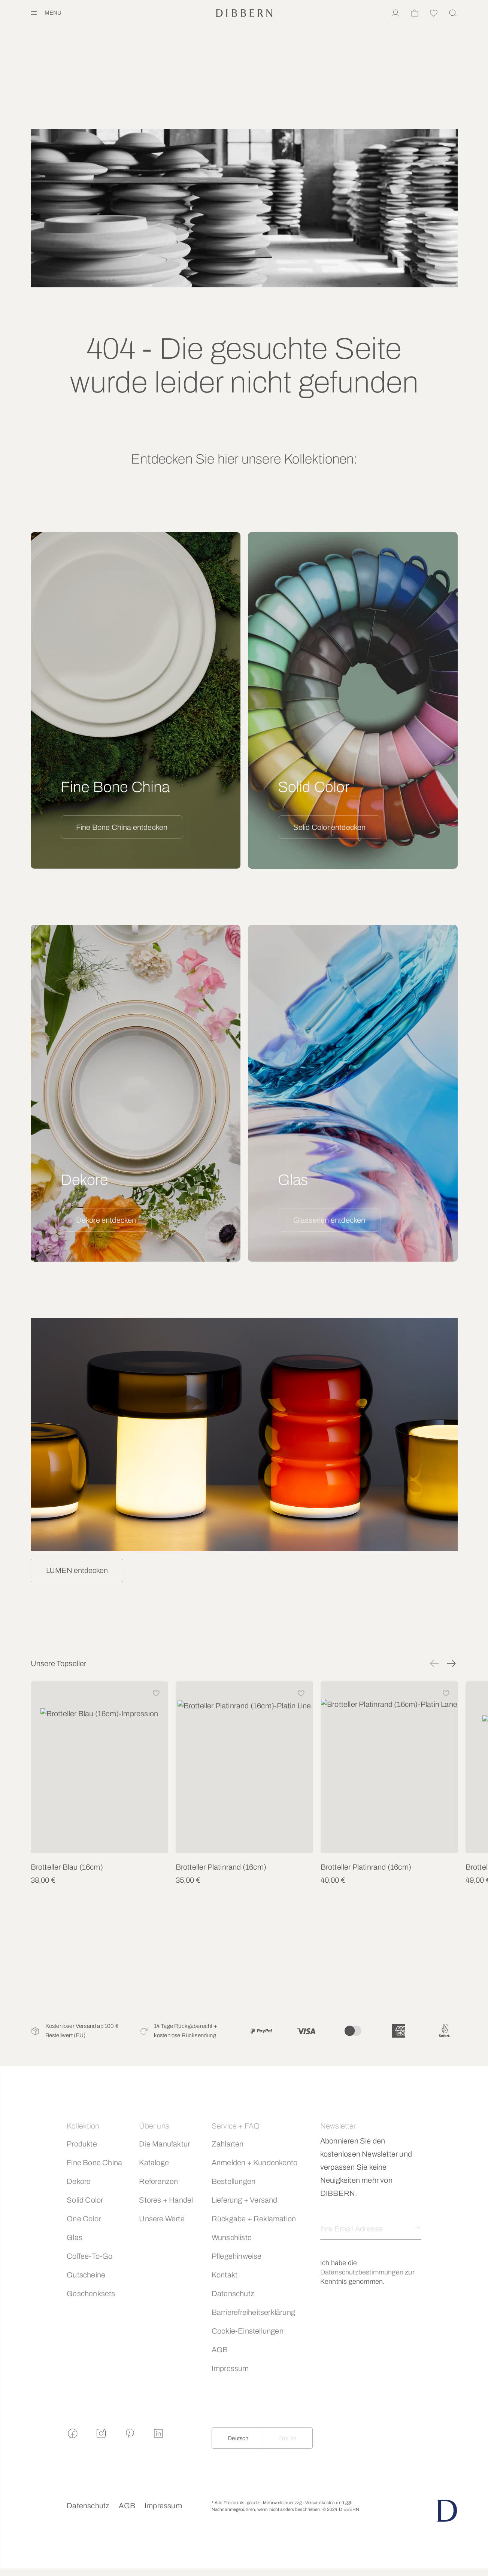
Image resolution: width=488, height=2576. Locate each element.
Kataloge (154, 2162)
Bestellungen (233, 2181)
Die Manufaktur (164, 2144)
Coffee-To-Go (89, 2256)
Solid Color (85, 2200)
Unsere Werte (161, 2219)
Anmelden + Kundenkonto (254, 2162)
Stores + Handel (166, 2200)
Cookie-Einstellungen (248, 2331)
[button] (434, 1663)
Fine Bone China (94, 2162)
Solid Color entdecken (329, 827)
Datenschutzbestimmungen (361, 2272)
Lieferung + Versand (245, 2200)
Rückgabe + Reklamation (254, 2219)
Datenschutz (233, 2293)
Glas (74, 2237)
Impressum (230, 2368)
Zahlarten (228, 2144)
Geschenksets (91, 2293)
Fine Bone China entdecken (122, 827)
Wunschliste (232, 2237)
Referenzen (158, 2181)
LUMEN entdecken (77, 1570)
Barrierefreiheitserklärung (253, 2312)
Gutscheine (86, 2275)
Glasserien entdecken (329, 1220)
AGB (220, 2350)
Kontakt (224, 2275)
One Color (84, 2219)
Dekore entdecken (106, 1220)
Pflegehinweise (237, 2256)
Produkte (82, 2144)
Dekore (79, 2181)
